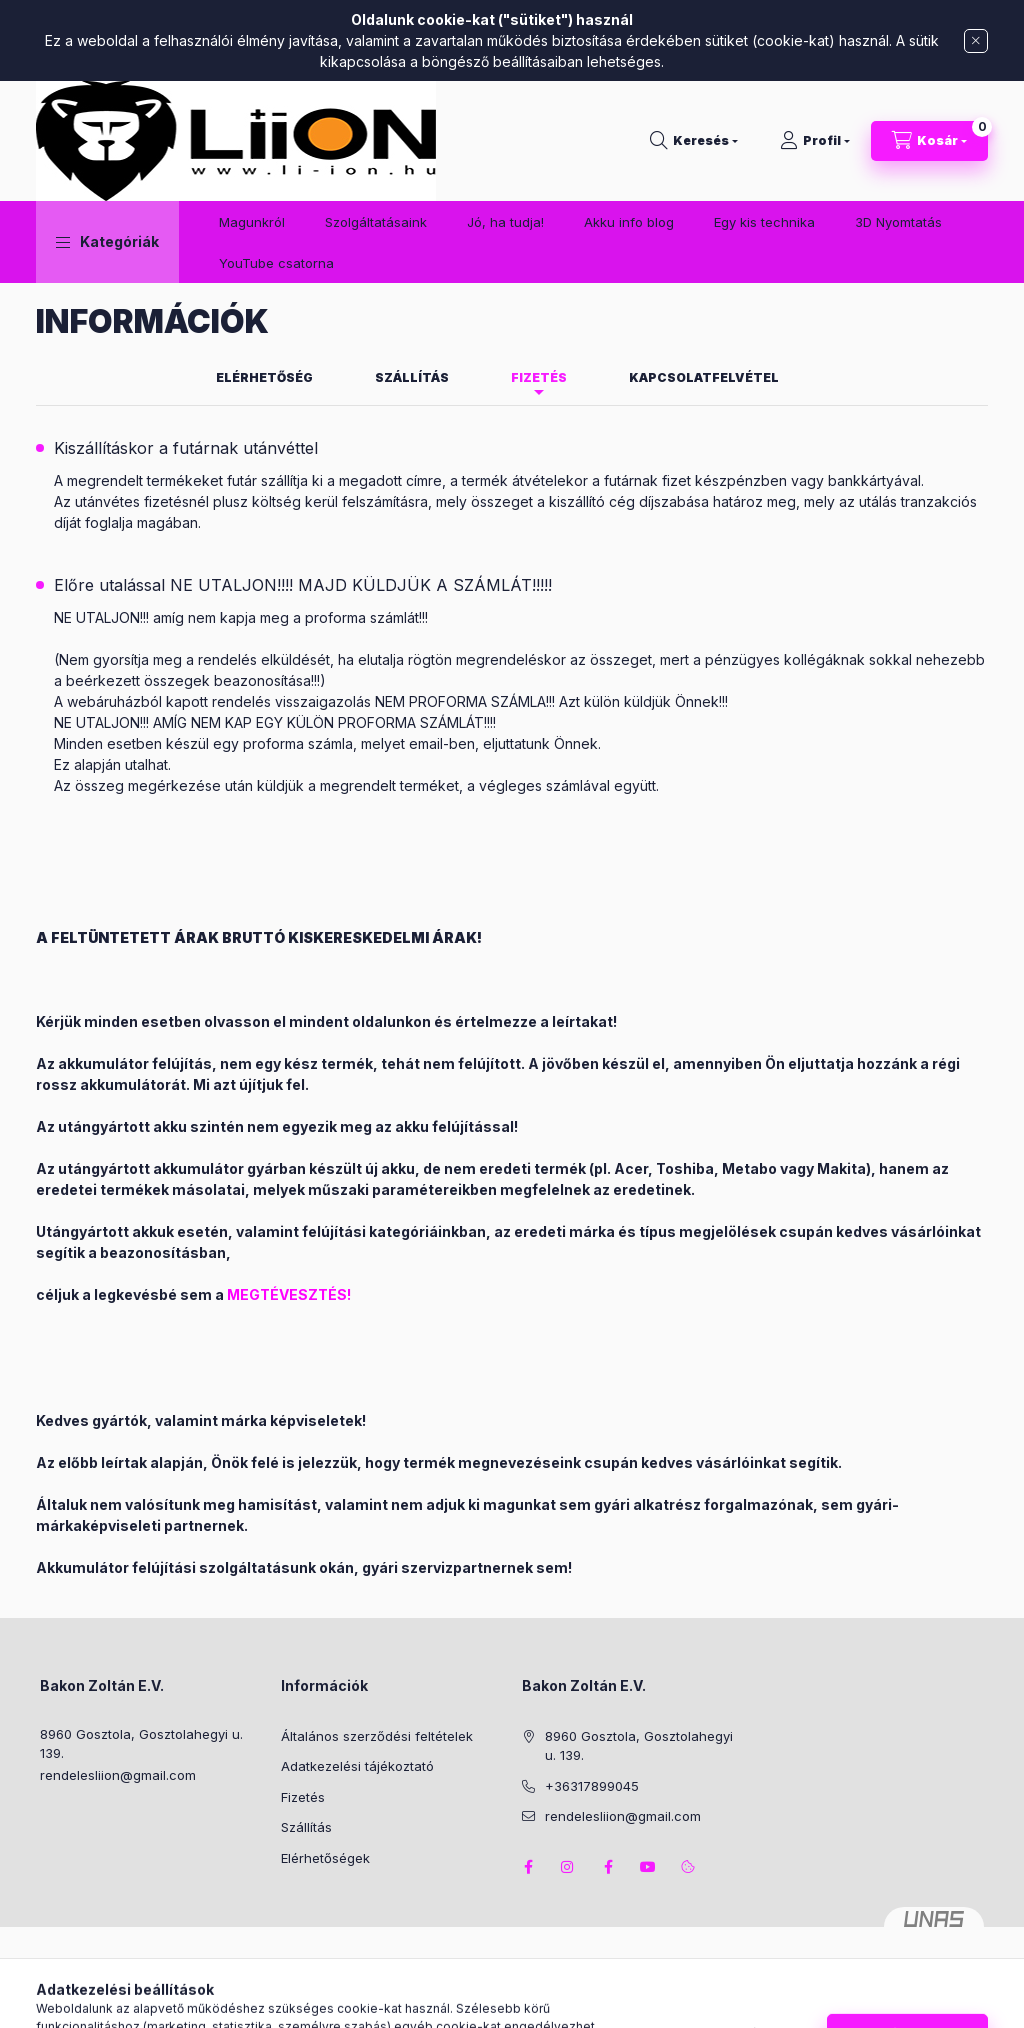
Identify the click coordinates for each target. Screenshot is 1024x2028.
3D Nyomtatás (898, 222)
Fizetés (303, 1797)
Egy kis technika (764, 222)
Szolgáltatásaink (376, 222)
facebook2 (608, 1867)
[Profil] (815, 141)
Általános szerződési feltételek (377, 1736)
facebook (528, 1867)
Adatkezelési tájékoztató (357, 1766)
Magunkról (252, 222)
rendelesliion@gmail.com (118, 1775)
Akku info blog (629, 222)
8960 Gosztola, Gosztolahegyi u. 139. (141, 1744)
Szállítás (306, 1827)
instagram (568, 1867)
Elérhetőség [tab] (264, 377)
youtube (648, 1867)
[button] (107, 242)
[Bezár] (976, 41)
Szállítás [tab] (412, 377)
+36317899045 (592, 1786)
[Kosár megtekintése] (929, 141)
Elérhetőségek (325, 1858)
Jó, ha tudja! (505, 222)
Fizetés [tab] (539, 377)
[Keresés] (694, 141)
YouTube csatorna (276, 263)
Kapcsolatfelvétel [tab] (704, 377)
